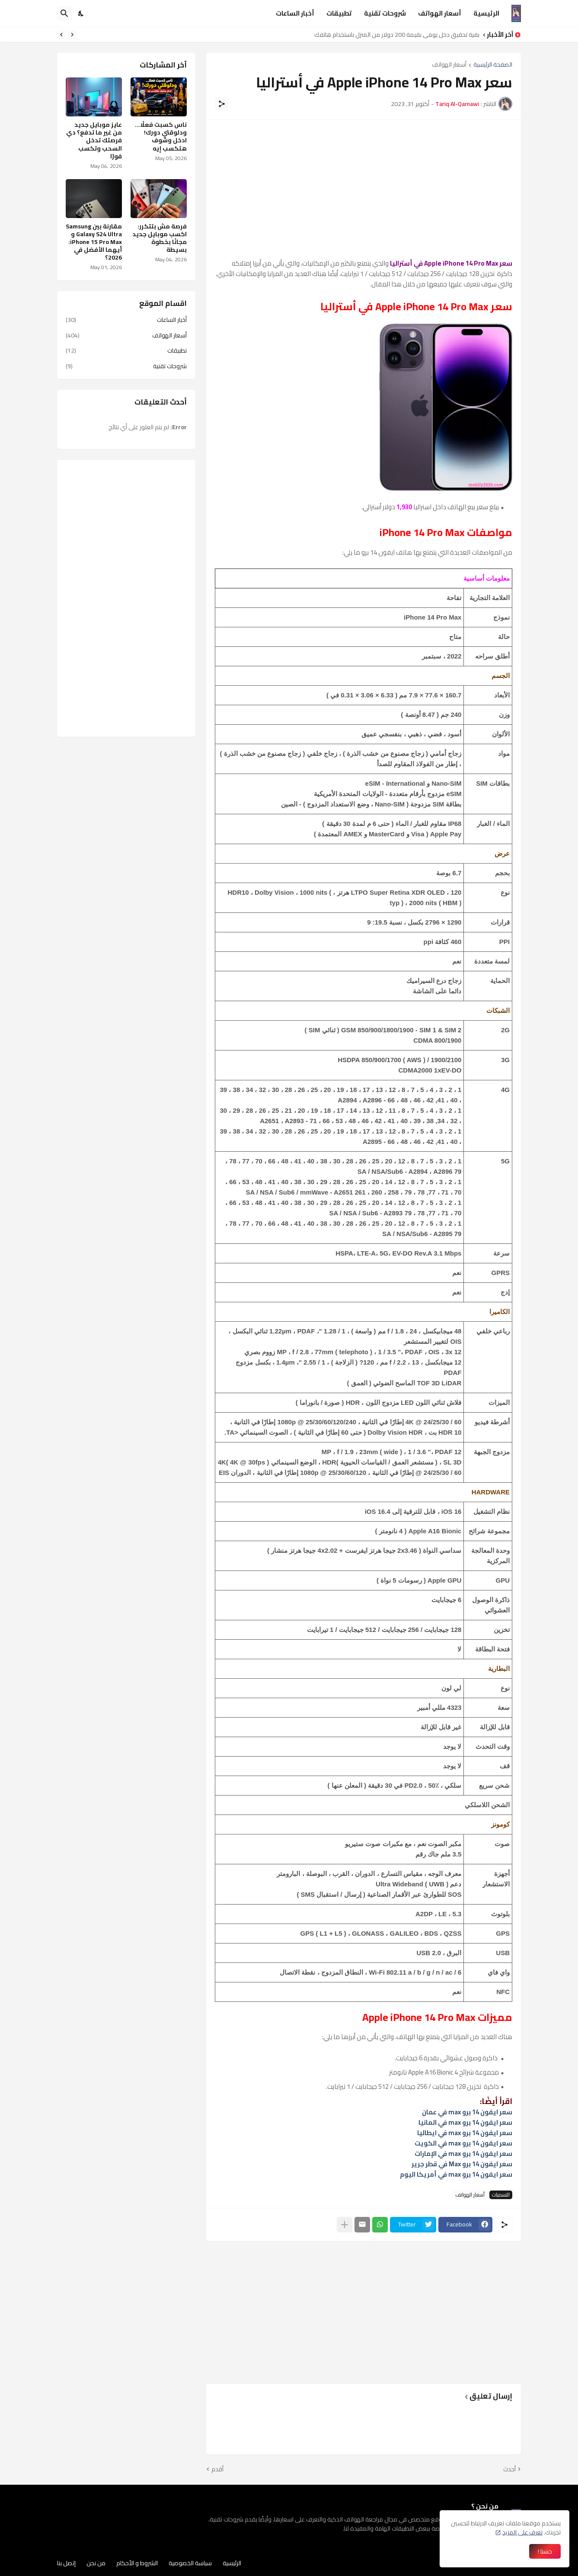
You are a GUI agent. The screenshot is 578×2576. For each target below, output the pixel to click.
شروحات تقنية (385, 13)
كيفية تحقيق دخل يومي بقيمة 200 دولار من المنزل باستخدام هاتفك (394, 35)
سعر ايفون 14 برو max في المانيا (465, 2122)
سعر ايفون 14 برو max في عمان (467, 2112)
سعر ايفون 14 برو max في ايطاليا (464, 2132)
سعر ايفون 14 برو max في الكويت (463, 2143)
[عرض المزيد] (344, 2224)
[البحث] (64, 13)
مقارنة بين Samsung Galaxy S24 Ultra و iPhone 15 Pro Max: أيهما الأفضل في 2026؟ (94, 242)
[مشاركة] (222, 104)
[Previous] (72, 34)
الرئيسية (486, 13)
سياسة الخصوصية (190, 2563)
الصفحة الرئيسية (492, 65)
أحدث (509, 2469)
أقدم (217, 2469)
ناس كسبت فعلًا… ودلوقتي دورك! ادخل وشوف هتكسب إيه (161, 136)
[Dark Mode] (81, 13)
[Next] (61, 34)
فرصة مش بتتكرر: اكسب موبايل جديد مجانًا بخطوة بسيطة (159, 238)
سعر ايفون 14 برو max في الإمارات (463, 2153)
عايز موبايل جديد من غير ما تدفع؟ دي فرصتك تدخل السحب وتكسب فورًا (94, 140)
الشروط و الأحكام (137, 2563)
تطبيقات (339, 13)
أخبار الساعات (295, 13)
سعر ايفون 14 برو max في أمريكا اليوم (456, 2174)
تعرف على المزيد (522, 2532)
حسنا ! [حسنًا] (545, 2551)
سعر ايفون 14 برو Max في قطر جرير (462, 2164)
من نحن (95, 2563)
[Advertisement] (363, 189)
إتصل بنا (66, 2563)
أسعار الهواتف (439, 13)
